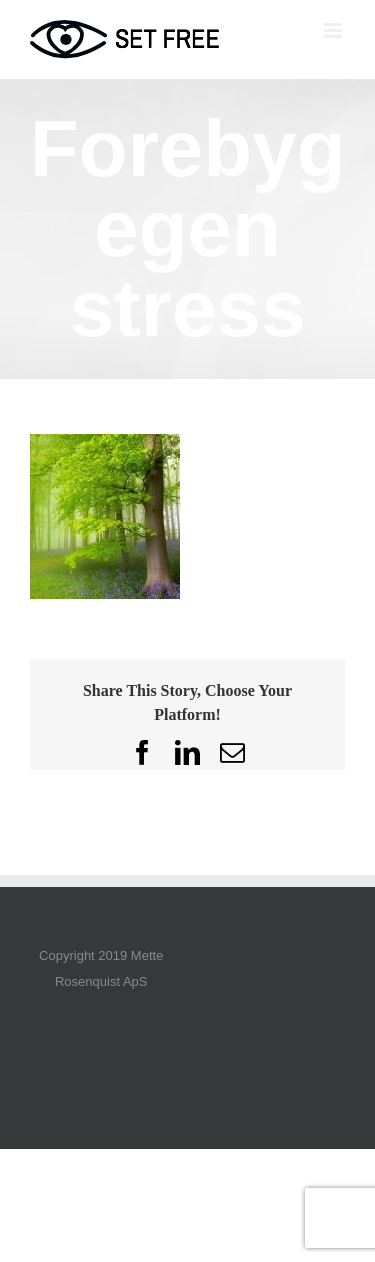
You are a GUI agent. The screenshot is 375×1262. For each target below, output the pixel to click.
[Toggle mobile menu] (334, 30)
